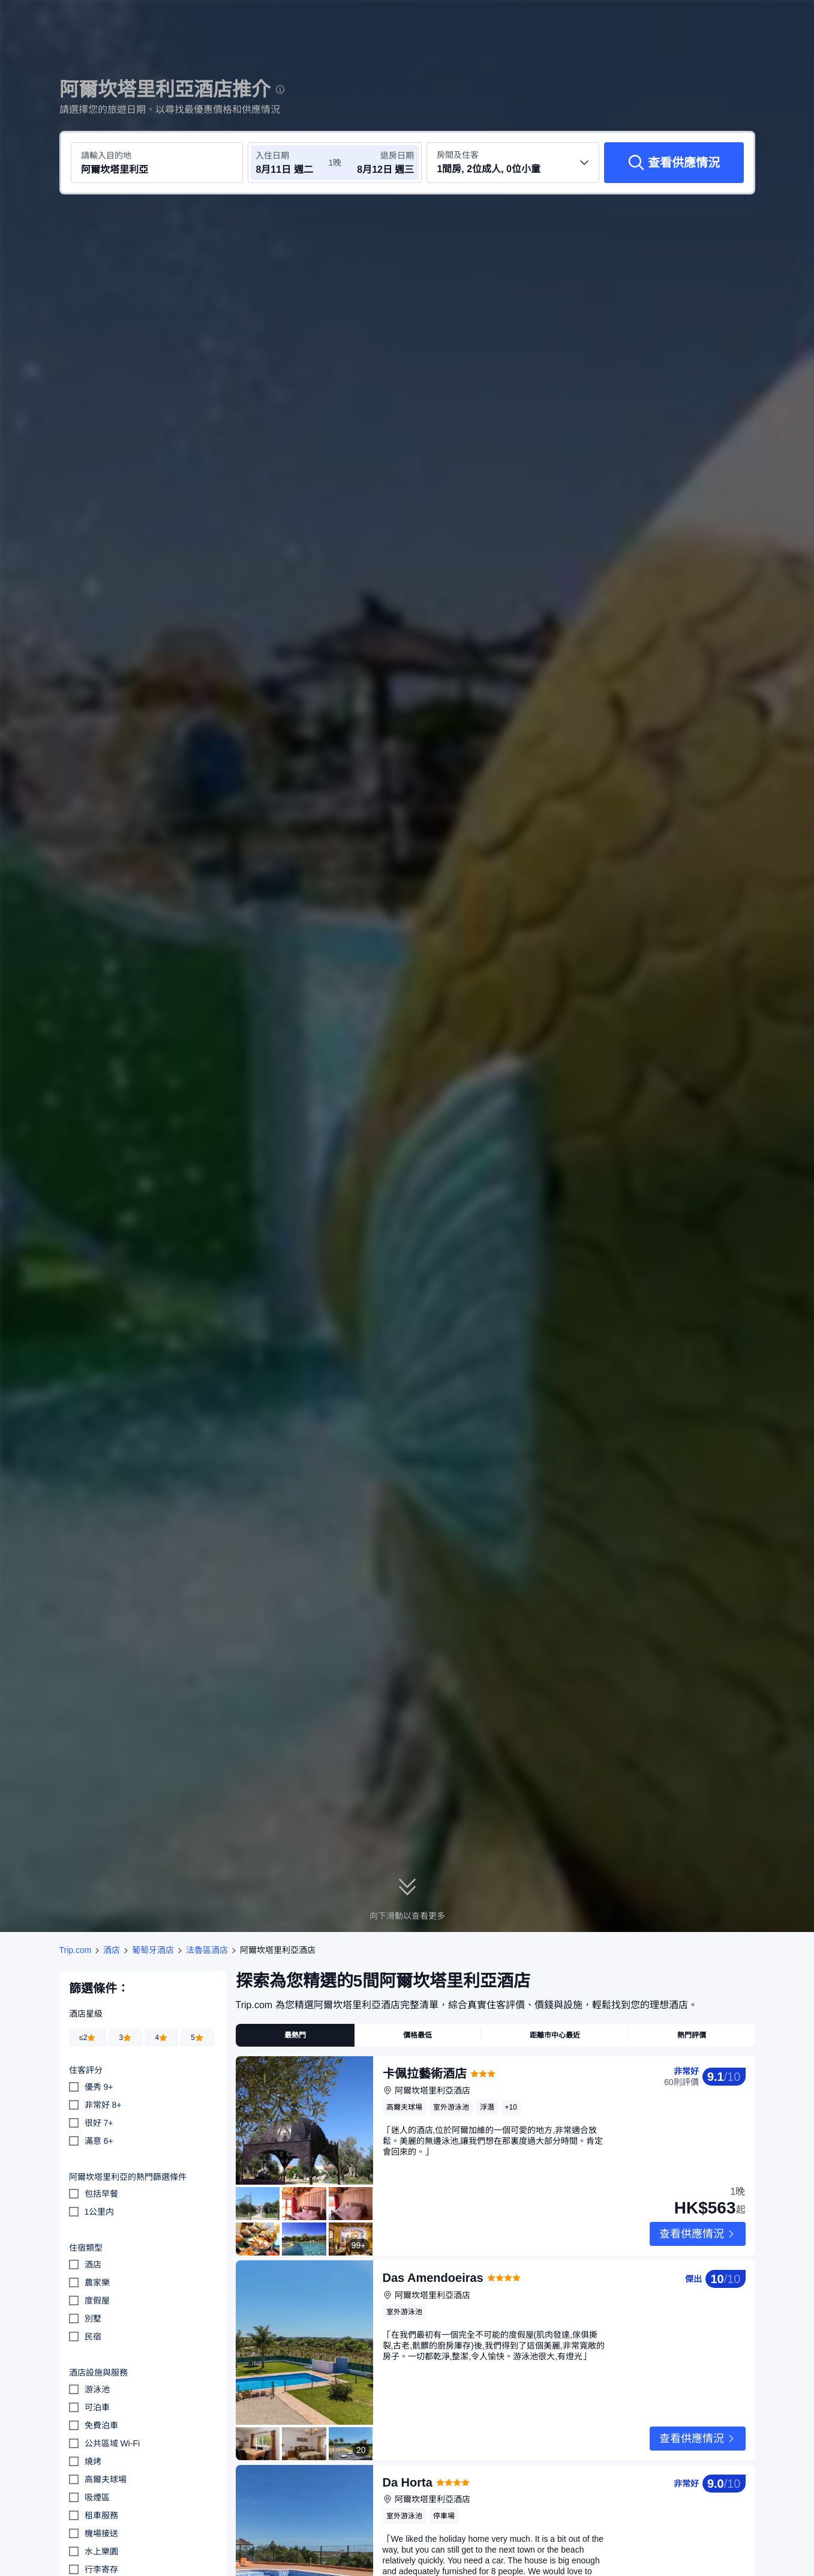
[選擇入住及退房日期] (291, 162)
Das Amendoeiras (433, 2259)
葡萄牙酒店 (153, 1950)
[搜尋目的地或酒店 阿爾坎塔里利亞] (157, 162)
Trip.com (75, 1950)
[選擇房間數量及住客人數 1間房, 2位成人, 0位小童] (513, 162)
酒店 (111, 1950)
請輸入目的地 (106, 155)
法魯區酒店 (207, 1950)
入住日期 (272, 155)
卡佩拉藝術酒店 (425, 2073)
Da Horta (407, 2444)
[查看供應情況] (673, 162)
